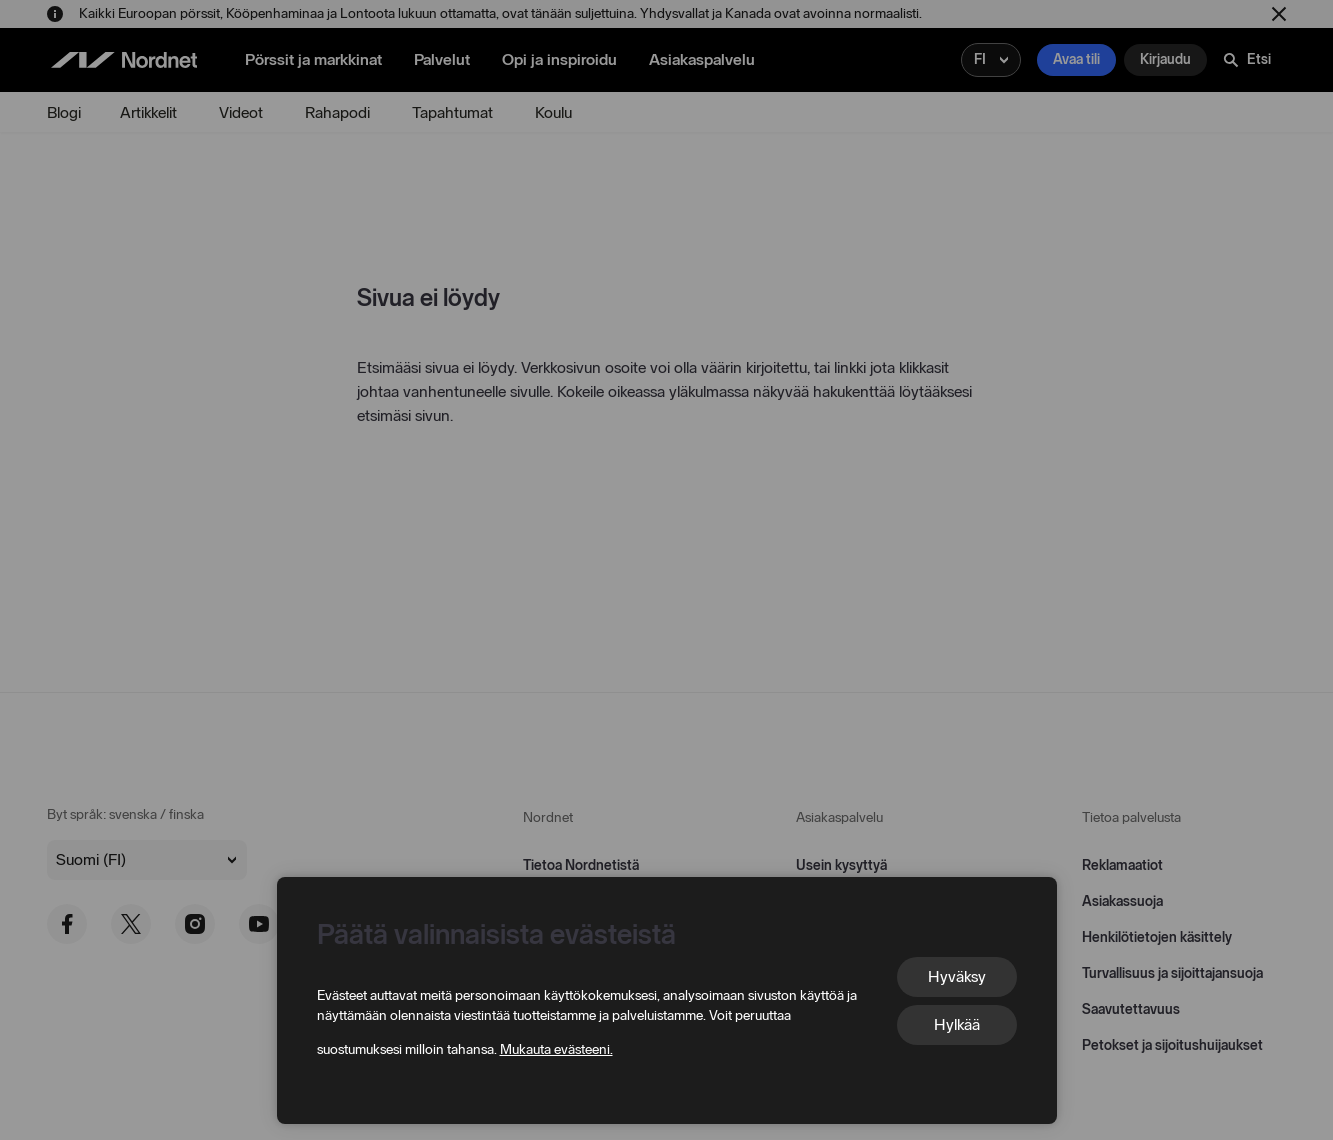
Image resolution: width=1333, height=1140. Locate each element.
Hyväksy (957, 976)
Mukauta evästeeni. (556, 1049)
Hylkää (957, 1024)
